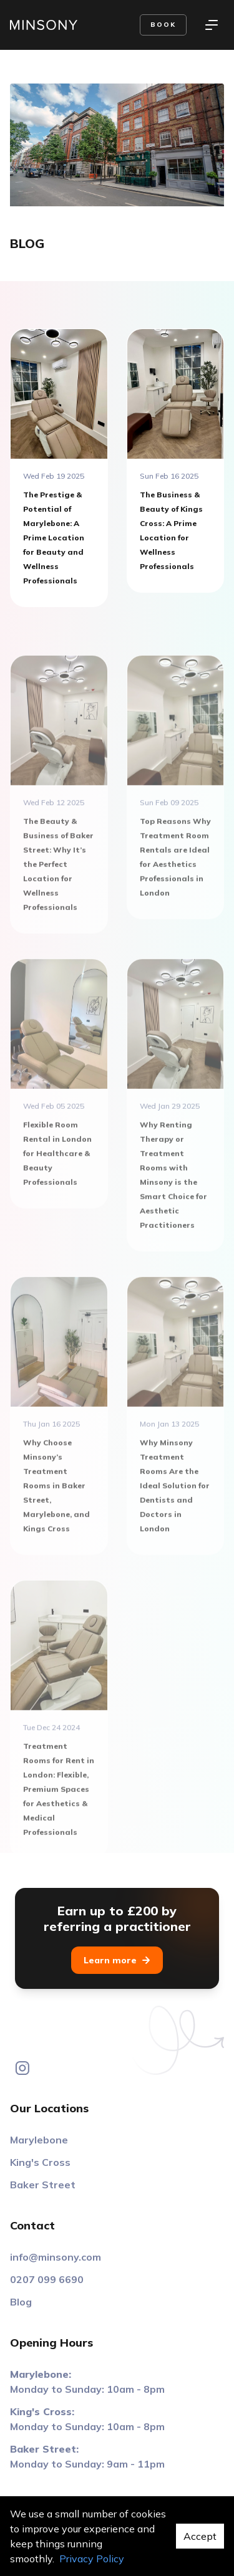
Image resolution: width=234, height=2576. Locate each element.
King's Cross (40, 2162)
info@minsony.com (55, 2257)
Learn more (117, 1960)
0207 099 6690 (47, 2279)
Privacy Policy (91, 2558)
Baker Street (43, 2184)
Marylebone (39, 2139)
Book (163, 25)
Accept (200, 2536)
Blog (21, 2302)
